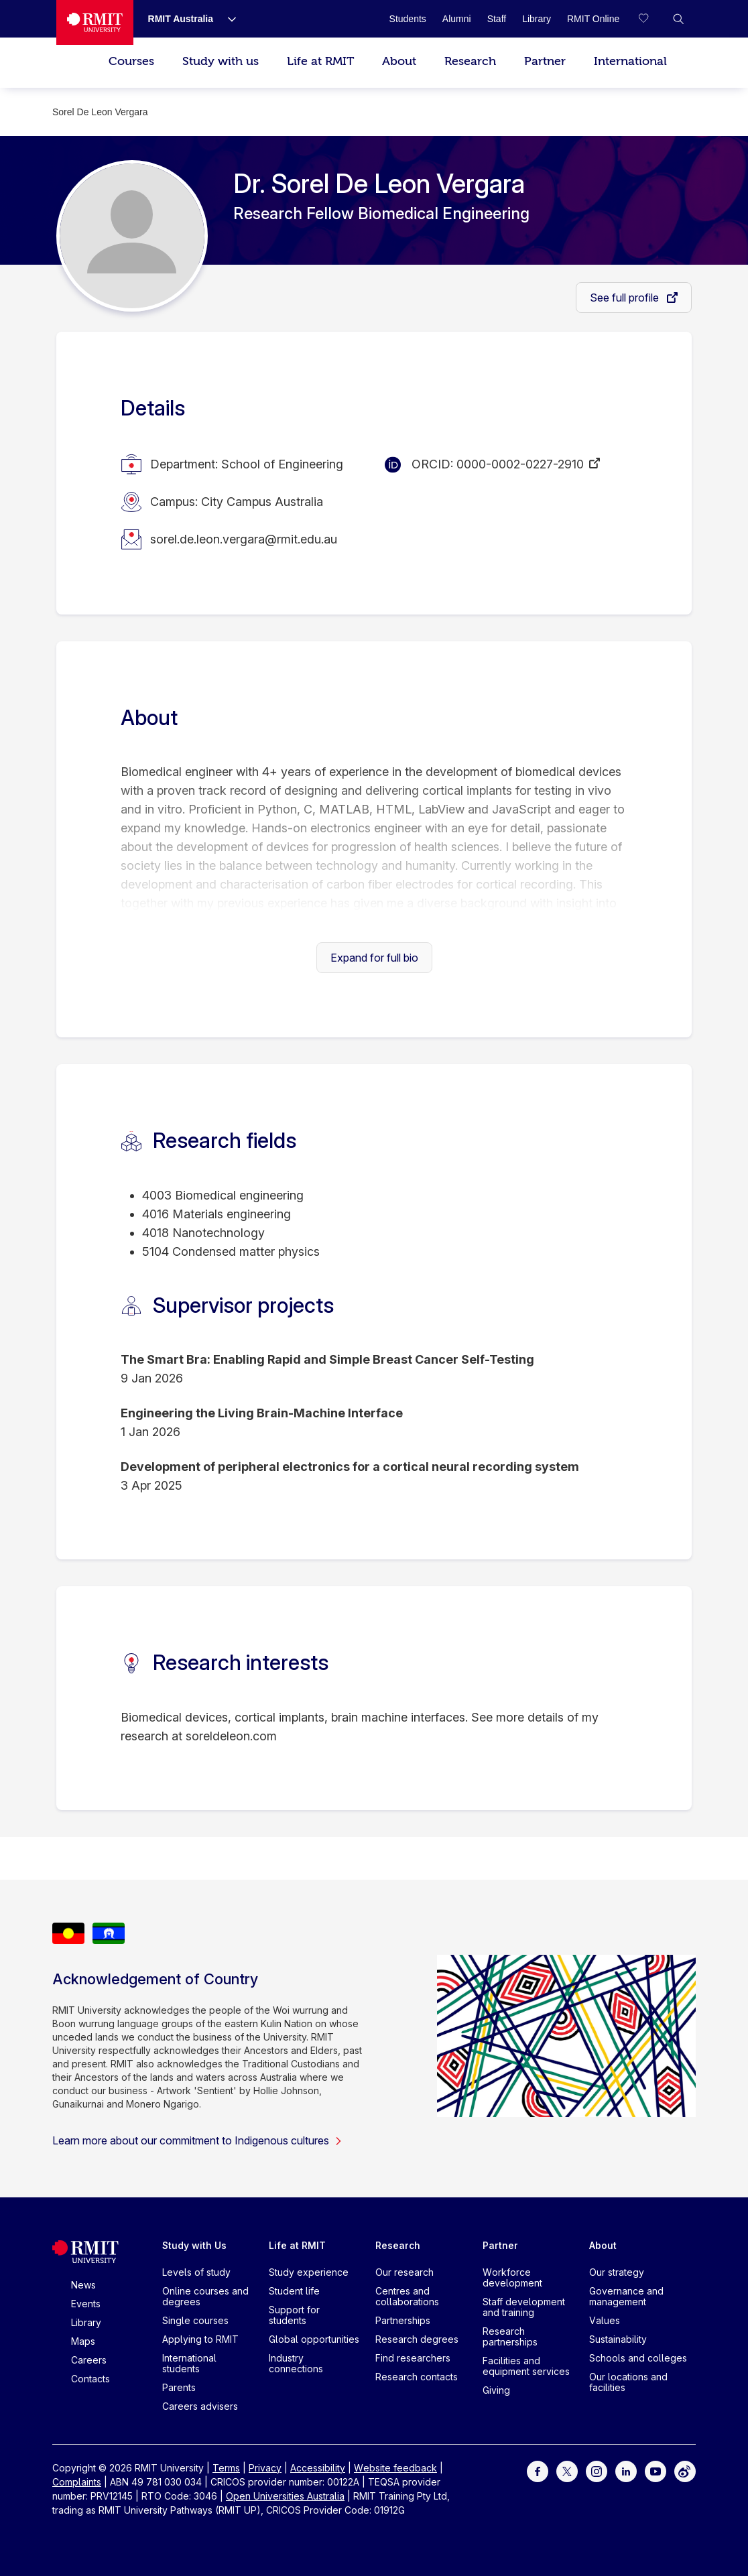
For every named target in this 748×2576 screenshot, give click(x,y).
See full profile (626, 297)
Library (86, 2322)
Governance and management (626, 2296)
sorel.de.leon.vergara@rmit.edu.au (243, 539)
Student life (294, 2291)
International (630, 61)
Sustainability (618, 2339)
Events (86, 2303)
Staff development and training (524, 2307)
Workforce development (512, 2277)
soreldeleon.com (231, 1736)
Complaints (76, 2482)
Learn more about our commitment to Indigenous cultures (197, 2140)
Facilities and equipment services (526, 2366)
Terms (226, 2467)
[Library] (536, 18)
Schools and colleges (638, 2358)
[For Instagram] (596, 2470)
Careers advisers (200, 2406)
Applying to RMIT (200, 2339)
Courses (131, 61)
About (399, 61)
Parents (179, 2387)
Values (604, 2320)
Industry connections (296, 2363)
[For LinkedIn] (626, 2470)
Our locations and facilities (628, 2382)
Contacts (90, 2378)
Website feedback (395, 2467)
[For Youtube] (655, 2470)
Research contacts (416, 2376)
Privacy (265, 2467)
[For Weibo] (685, 2470)
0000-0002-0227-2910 (520, 464)
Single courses (195, 2320)
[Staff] (497, 18)
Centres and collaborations (407, 2296)
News (83, 2285)
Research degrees (416, 2339)
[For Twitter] (567, 2470)
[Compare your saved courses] (651, 18)
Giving (496, 2390)
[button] (678, 19)
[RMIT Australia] (181, 18)
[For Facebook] (537, 2470)
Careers (89, 2360)
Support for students (294, 2315)
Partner (545, 61)
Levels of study (196, 2272)
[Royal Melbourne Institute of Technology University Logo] (94, 22)
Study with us (220, 61)
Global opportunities (314, 2339)
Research (470, 61)
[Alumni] (457, 18)
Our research (404, 2272)
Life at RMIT (320, 61)
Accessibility (317, 2467)
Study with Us (194, 2245)
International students (189, 2363)
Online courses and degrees (205, 2296)
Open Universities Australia (285, 2496)
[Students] (408, 18)
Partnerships (402, 2320)
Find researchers (412, 2358)
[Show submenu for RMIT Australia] (226, 19)
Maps (83, 2341)
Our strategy (616, 2272)
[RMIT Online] (593, 18)
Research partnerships (510, 2336)
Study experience (309, 2272)
